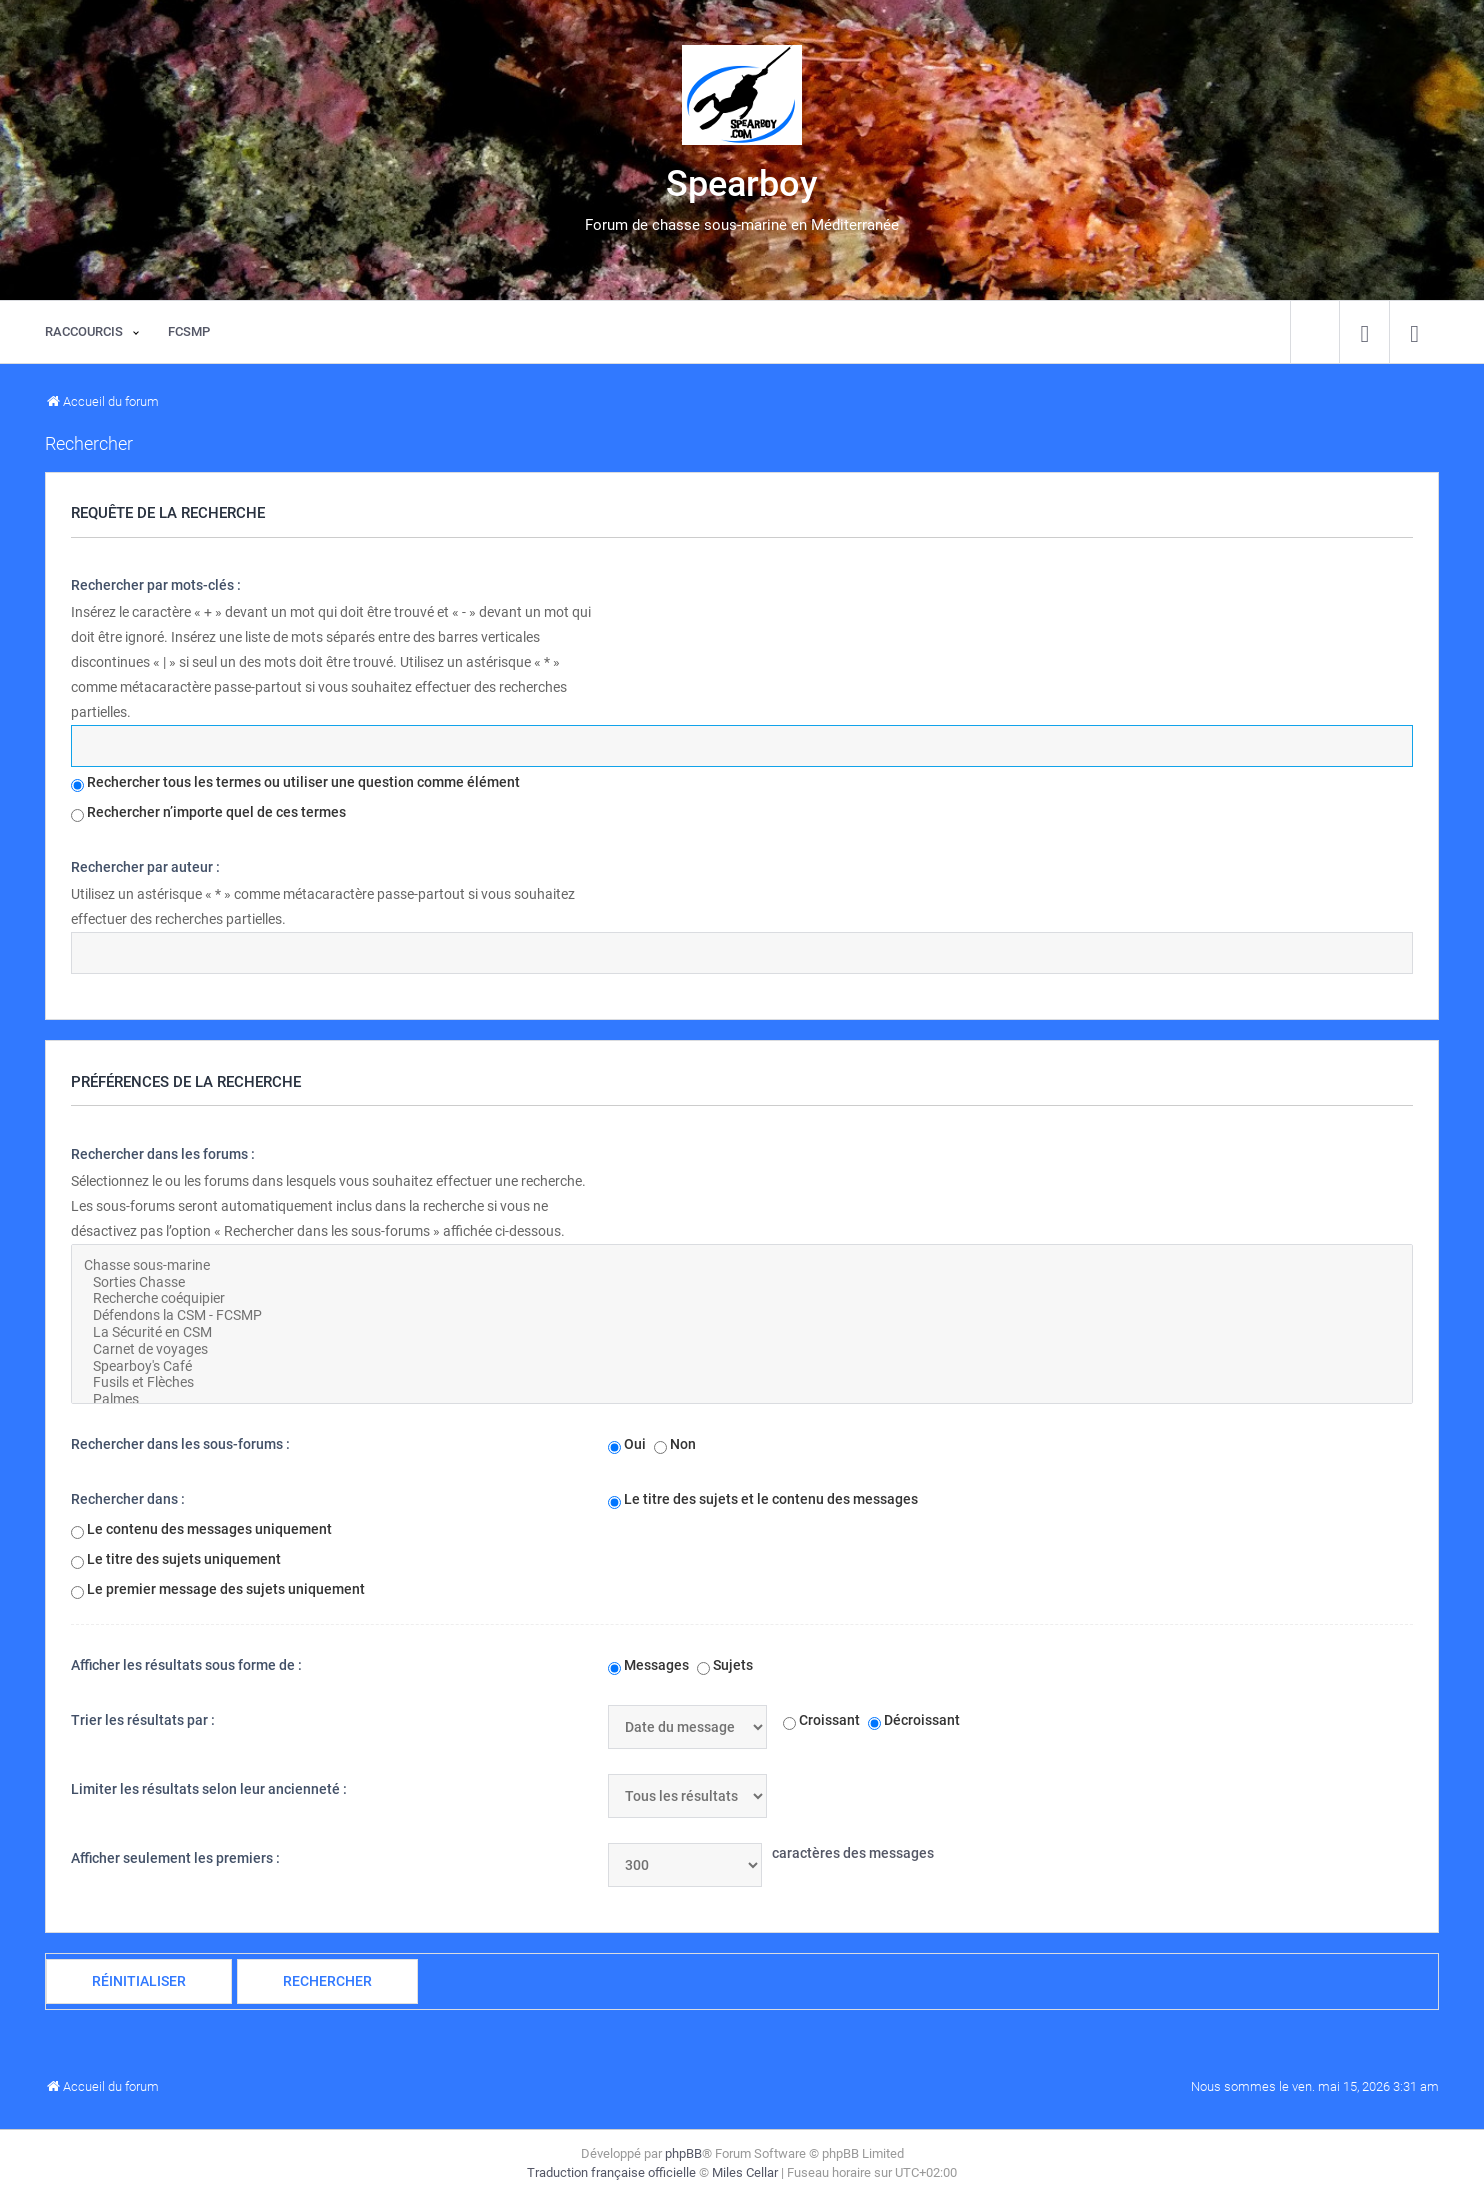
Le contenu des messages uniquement (201, 1530)
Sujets (725, 1666)
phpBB (683, 2153)
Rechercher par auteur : (145, 867)
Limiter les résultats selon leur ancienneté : (209, 1789)
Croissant (821, 1721)
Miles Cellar (745, 2172)
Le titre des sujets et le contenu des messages (763, 1500)
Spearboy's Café (742, 1366)
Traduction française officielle (611, 2172)
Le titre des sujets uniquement (176, 1560)
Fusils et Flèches (742, 1382)
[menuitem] (1364, 332)
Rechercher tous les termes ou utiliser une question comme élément (295, 783)
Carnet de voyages (742, 1349)
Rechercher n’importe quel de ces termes (208, 813)
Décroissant (914, 1721)
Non (675, 1445)
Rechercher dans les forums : (163, 1154)
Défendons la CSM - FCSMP (742, 1315)
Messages (648, 1666)
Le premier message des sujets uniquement (218, 1590)
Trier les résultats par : (143, 1720)
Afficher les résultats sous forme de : (186, 1665)
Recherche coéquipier (742, 1298)
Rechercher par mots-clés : (156, 585)
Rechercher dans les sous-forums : (180, 1444)
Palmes (742, 1399)
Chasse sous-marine (742, 1265)
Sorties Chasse (742, 1282)
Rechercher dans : (128, 1499)
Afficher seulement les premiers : (175, 1858)
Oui (627, 1445)
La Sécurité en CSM (742, 1332)
